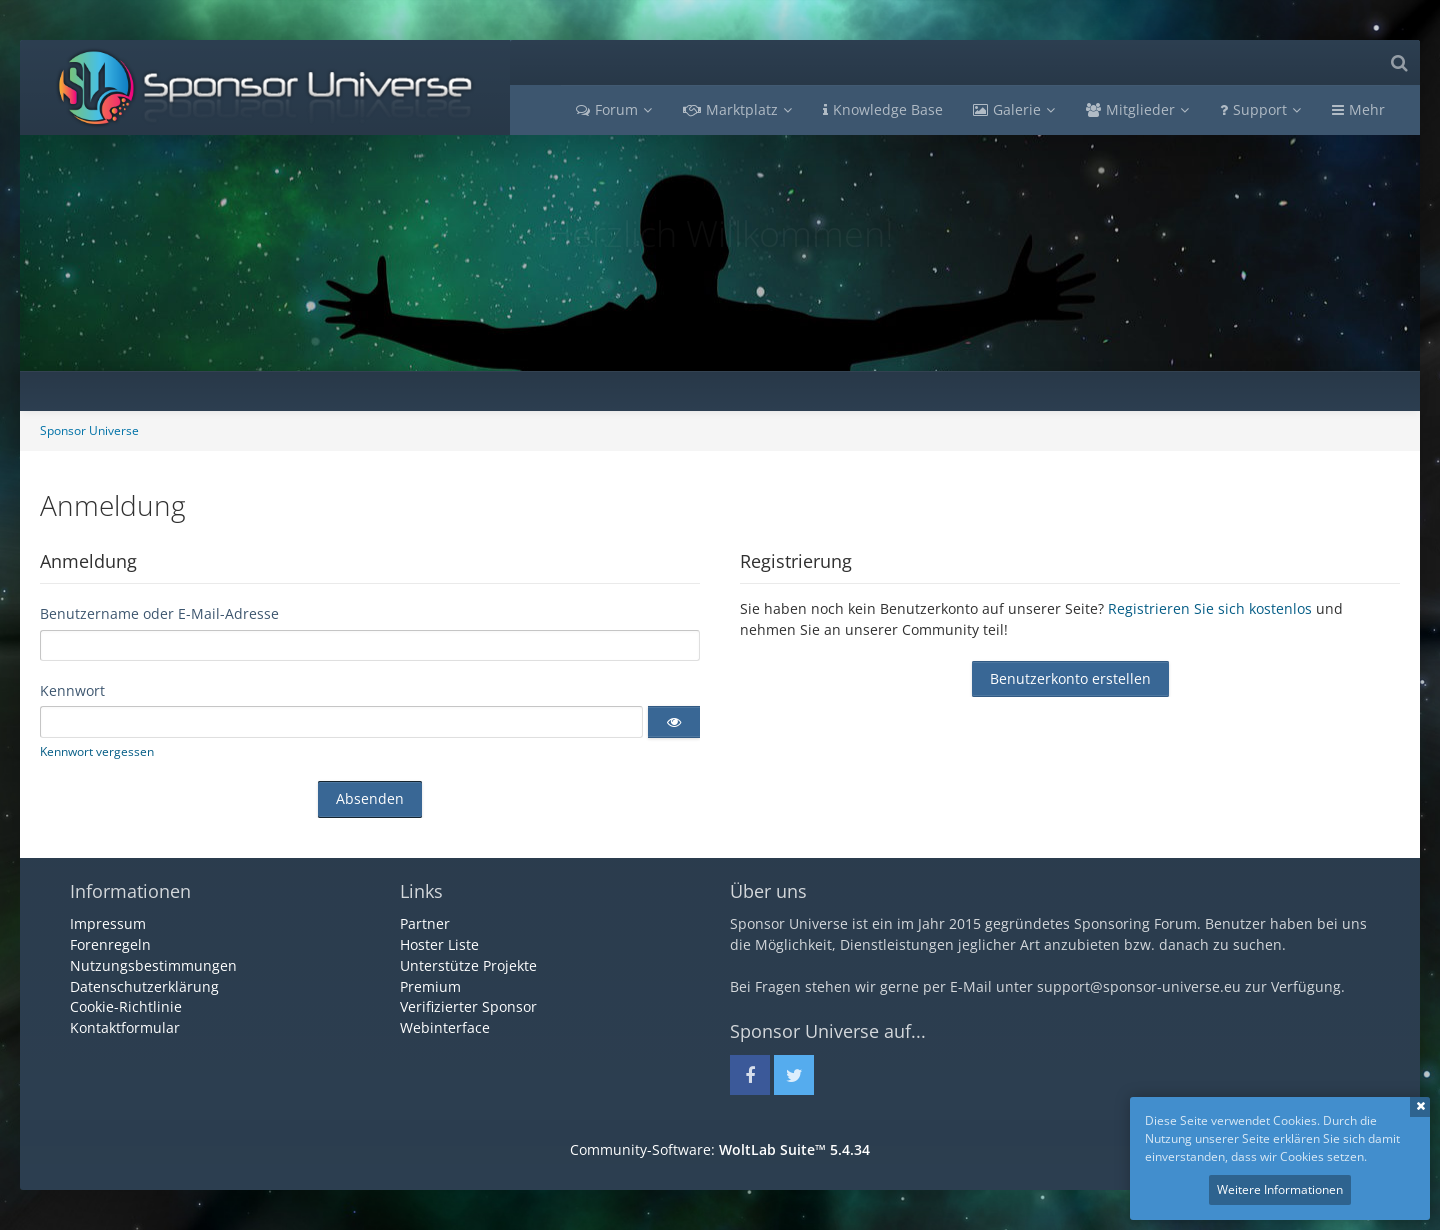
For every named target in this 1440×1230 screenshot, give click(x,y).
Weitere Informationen (1280, 1189)
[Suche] (1399, 62)
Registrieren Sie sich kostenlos (1210, 608)
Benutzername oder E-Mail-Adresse (159, 613)
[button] (674, 722)
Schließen (1420, 1107)
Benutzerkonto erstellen (1070, 678)
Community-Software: (720, 1149)
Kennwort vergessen (97, 751)
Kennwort (72, 690)
